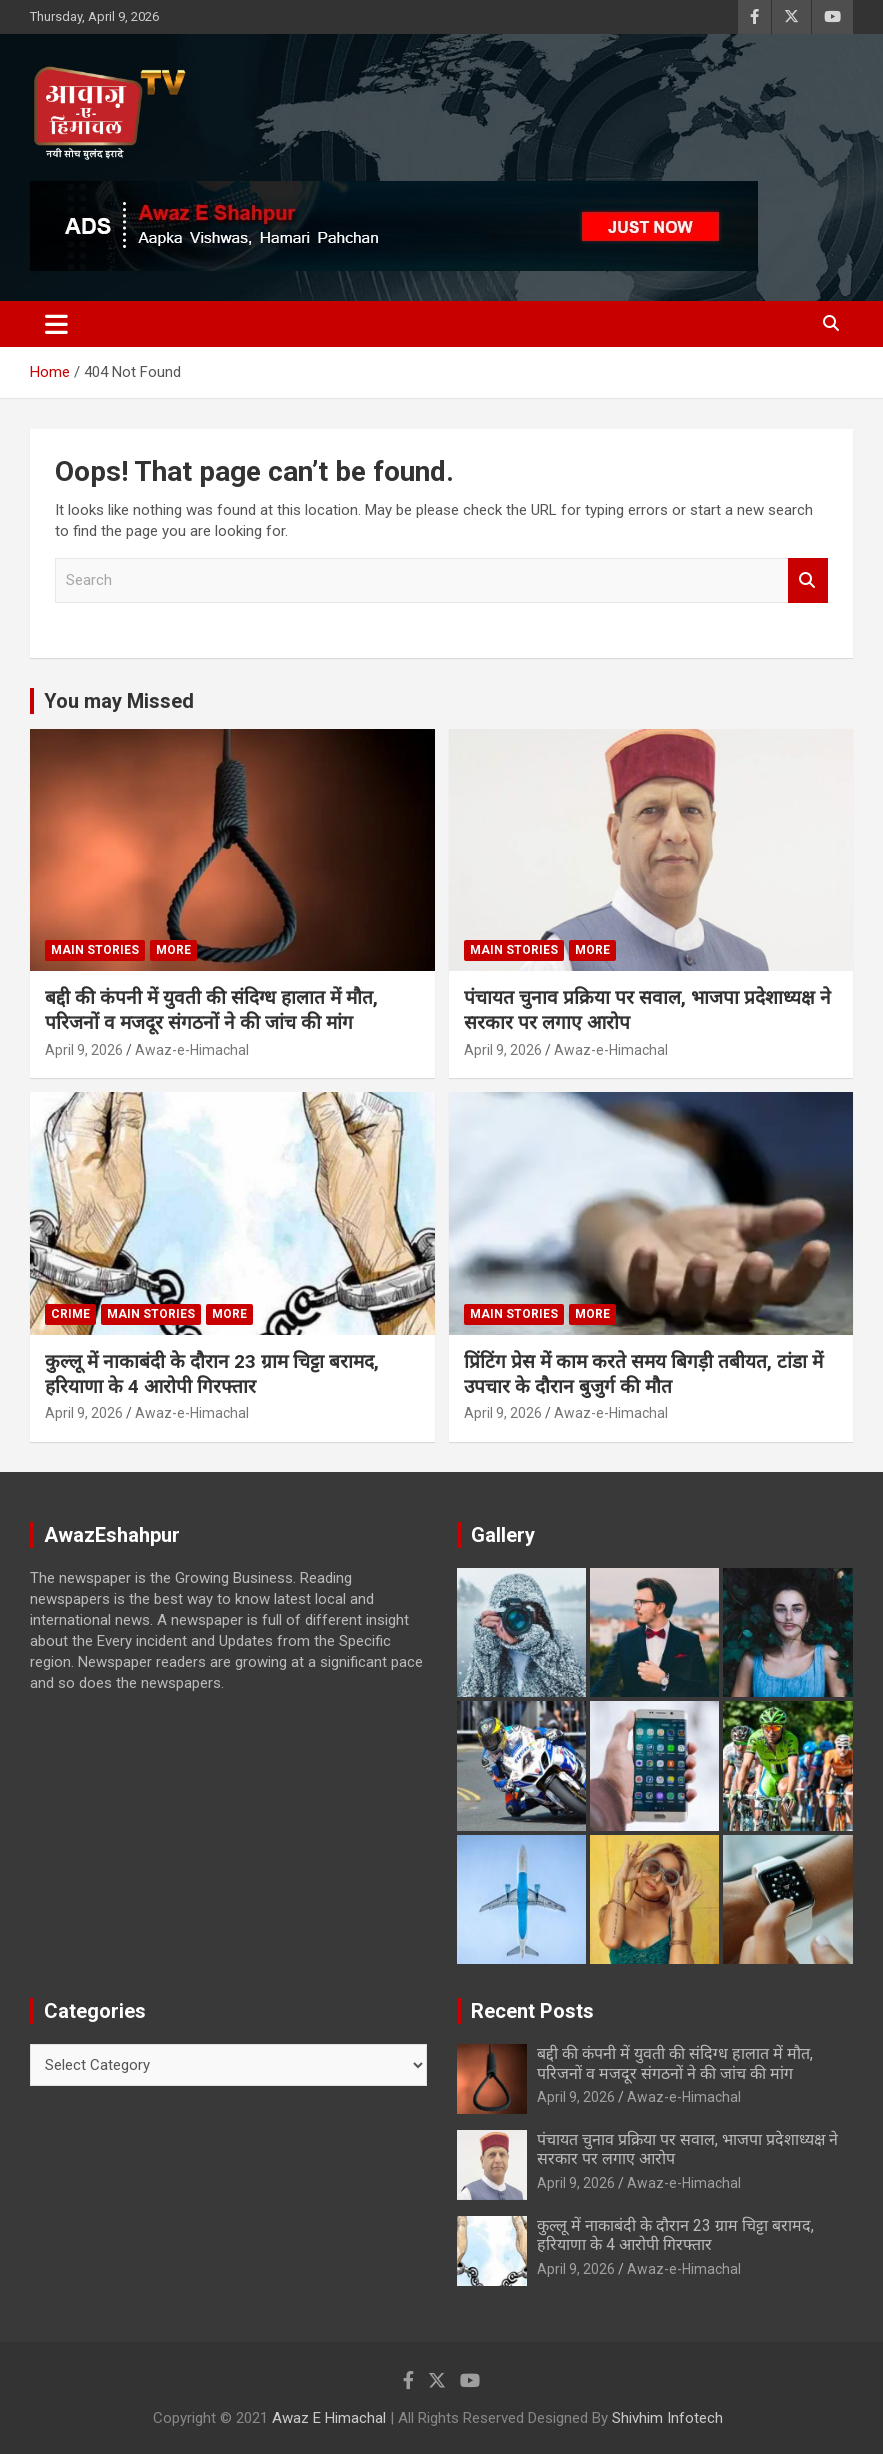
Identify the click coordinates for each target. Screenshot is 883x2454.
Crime (70, 1314)
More (173, 950)
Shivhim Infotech (667, 2418)
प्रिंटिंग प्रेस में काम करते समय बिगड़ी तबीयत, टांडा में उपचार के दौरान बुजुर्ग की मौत (643, 1374)
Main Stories (95, 950)
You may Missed (119, 701)
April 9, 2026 (84, 1050)
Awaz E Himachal (329, 2418)
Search (808, 580)
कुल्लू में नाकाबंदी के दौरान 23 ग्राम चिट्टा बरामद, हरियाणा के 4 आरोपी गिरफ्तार (212, 1374)
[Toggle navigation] (56, 324)
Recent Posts (532, 2011)
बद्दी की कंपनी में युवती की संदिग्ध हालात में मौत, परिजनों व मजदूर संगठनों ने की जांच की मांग (211, 1010)
